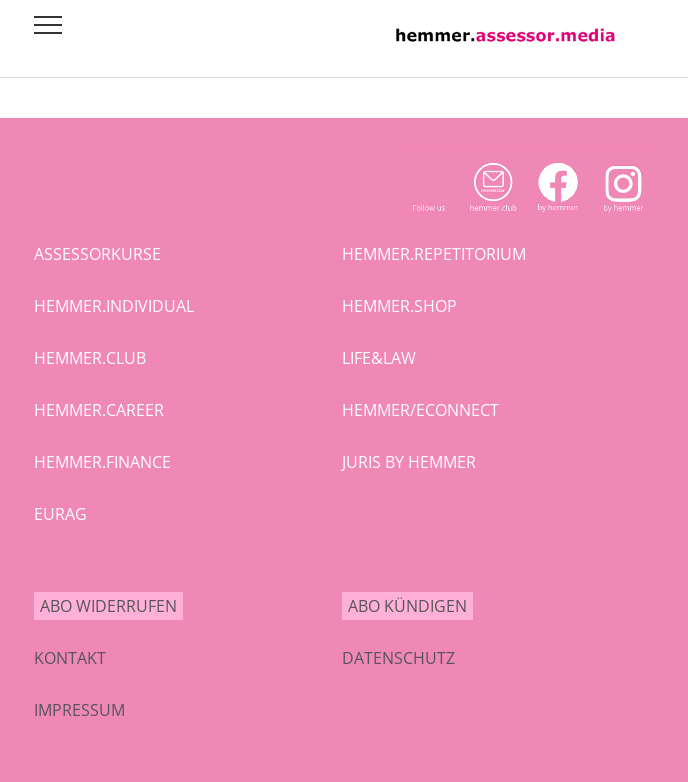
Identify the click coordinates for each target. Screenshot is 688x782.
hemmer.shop (399, 306)
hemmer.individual (114, 306)
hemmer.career (99, 410)
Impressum (79, 710)
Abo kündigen (407, 606)
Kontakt (70, 658)
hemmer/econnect (420, 410)
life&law (379, 358)
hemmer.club (90, 358)
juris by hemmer (409, 462)
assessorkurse (97, 254)
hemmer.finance (102, 462)
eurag (60, 514)
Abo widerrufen (108, 606)
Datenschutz (398, 658)
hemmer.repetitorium (434, 254)
